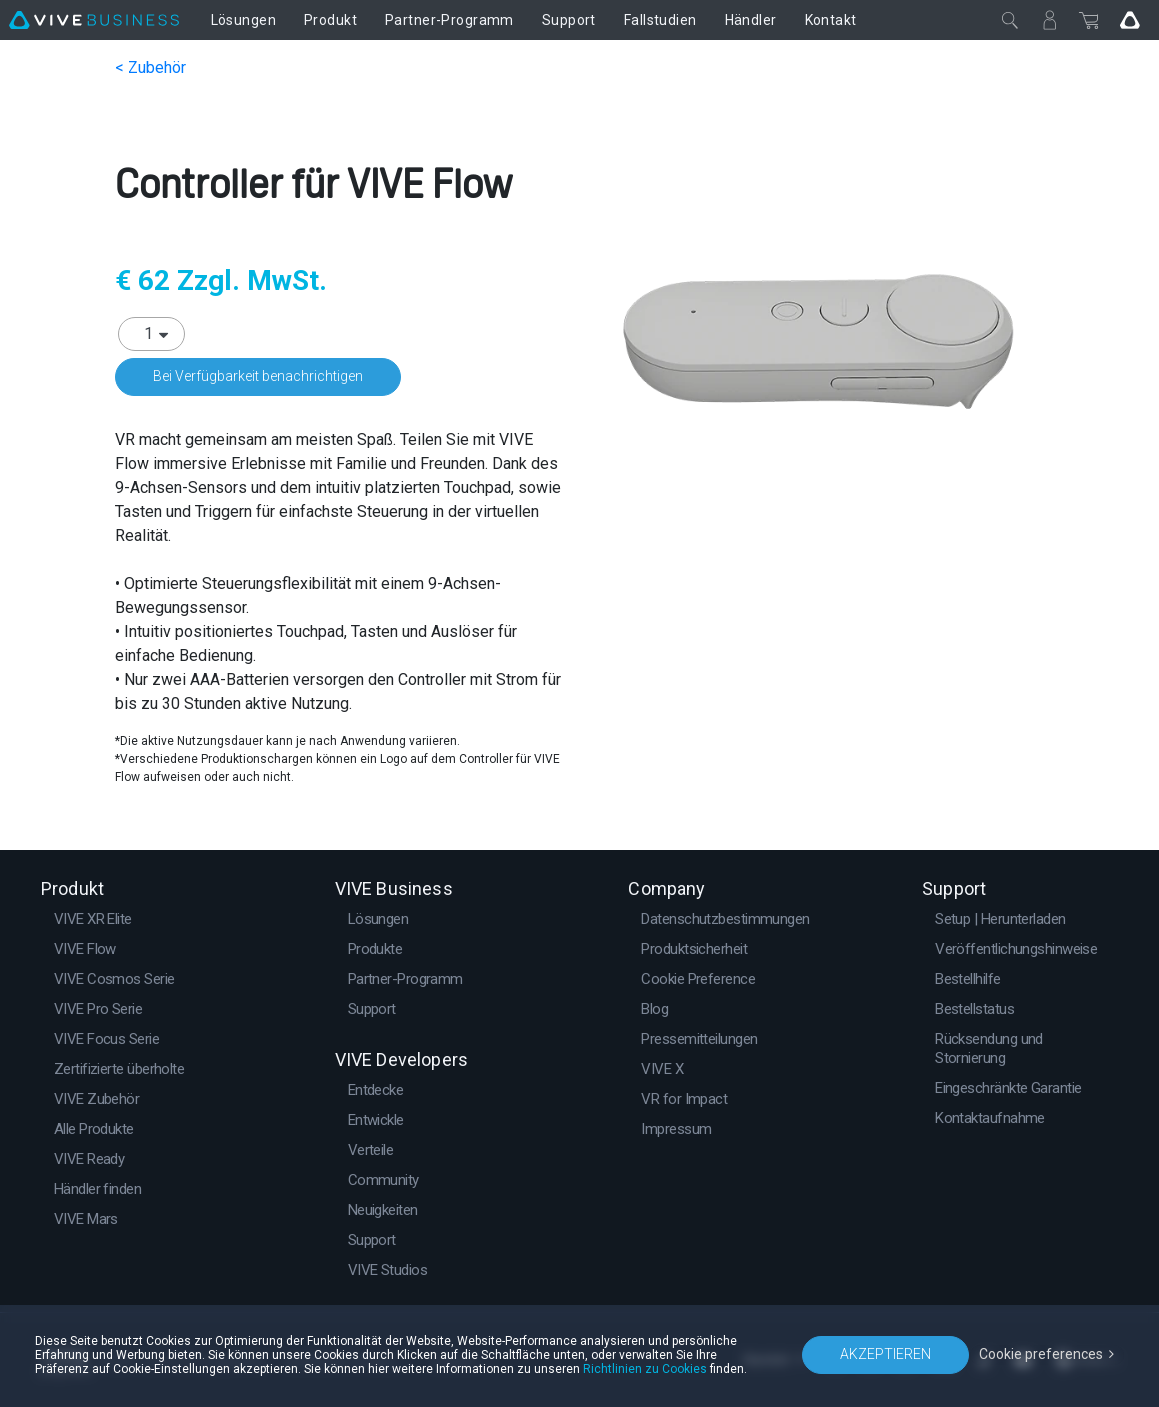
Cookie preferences (1041, 1354)
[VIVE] (94, 20)
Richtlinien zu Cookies (645, 1369)
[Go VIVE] (1130, 20)
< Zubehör (150, 67)
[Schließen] (1010, 20)
